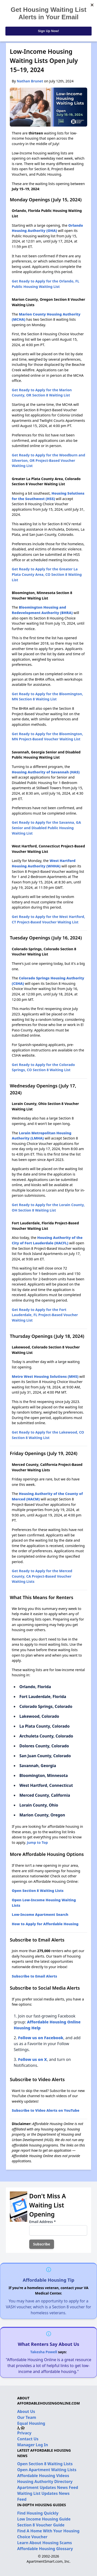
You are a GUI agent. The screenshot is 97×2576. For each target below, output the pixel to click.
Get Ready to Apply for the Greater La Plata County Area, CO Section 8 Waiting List (47, 574)
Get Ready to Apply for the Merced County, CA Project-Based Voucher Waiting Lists (42, 1576)
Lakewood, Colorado (39, 1716)
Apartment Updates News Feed (47, 2487)
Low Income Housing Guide (43, 2519)
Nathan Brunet (30, 81)
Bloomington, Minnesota (43, 1775)
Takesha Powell (43, 2352)
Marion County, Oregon (42, 1815)
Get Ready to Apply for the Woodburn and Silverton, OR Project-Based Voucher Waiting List (48, 460)
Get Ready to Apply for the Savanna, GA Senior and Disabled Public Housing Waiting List (46, 827)
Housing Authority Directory (45, 2481)
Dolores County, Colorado (44, 1746)
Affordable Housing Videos (43, 2475)
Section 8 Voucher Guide (41, 2525)
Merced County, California (44, 1795)
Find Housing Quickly (37, 2513)
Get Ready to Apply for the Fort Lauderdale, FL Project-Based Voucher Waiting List (45, 1315)
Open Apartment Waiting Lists (46, 2469)
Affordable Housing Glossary (45, 2548)
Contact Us (28, 2439)
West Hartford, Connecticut (46, 1785)
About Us (26, 2411)
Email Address (42, 2221)
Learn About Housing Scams (44, 2542)
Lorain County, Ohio (38, 1805)
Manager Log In (32, 2444)
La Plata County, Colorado (44, 1726)
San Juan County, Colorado (45, 1755)
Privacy (24, 2433)
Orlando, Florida (35, 1686)
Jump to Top (37, 1842)
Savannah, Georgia (37, 1765)
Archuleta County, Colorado (46, 1736)
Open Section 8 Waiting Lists (45, 2463)
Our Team (26, 2417)
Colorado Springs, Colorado (45, 1706)
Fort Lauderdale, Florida (42, 1696)
